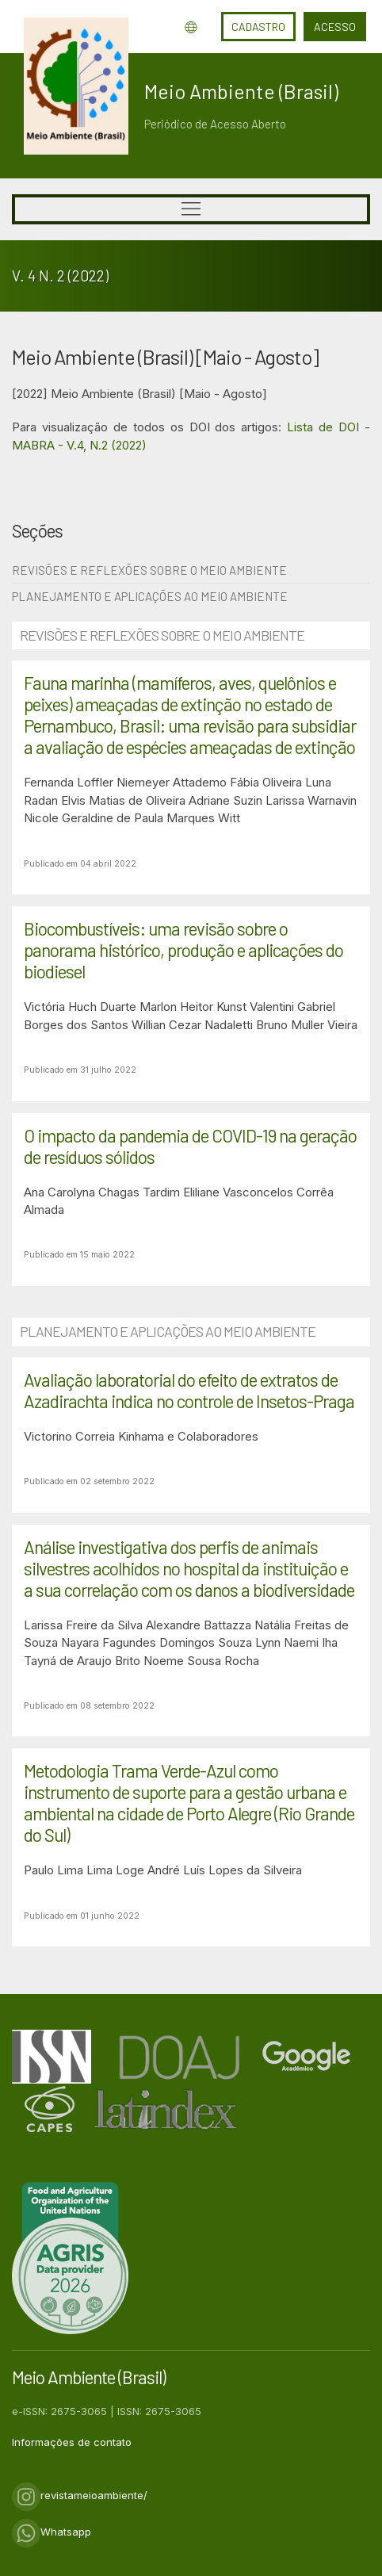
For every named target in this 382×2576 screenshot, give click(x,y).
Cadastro (258, 26)
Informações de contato (72, 2442)
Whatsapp (51, 2531)
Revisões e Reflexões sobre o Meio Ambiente (149, 570)
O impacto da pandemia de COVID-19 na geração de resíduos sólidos (190, 1146)
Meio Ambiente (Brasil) (241, 91)
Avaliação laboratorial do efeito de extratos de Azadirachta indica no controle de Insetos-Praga (189, 1390)
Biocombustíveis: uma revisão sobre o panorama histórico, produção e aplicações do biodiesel (183, 949)
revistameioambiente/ (79, 2495)
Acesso (335, 26)
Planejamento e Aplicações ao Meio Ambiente (150, 596)
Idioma (191, 27)
